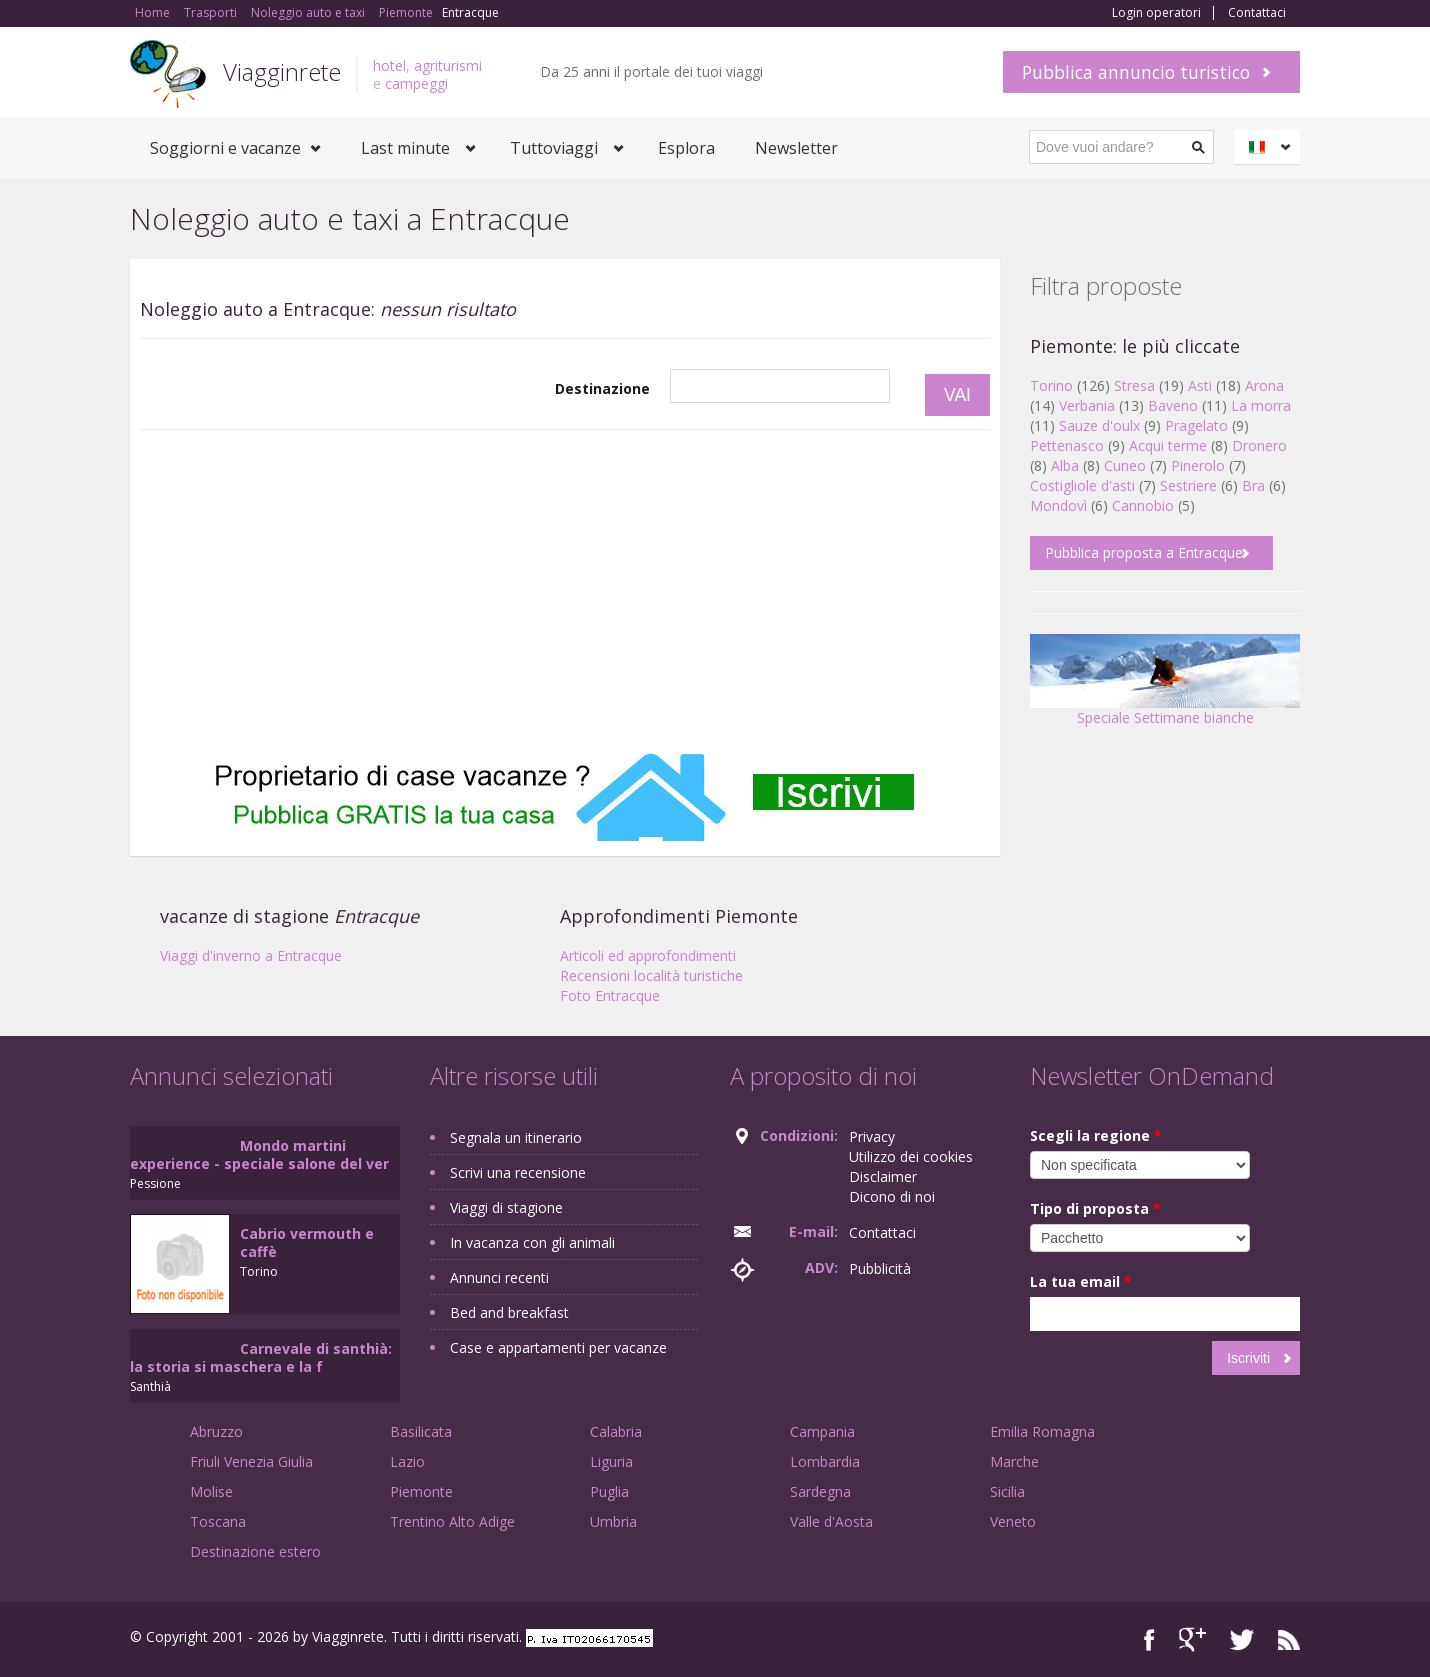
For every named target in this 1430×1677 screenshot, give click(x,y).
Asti (1200, 385)
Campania (822, 1431)
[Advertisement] (565, 591)
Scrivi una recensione (518, 1172)
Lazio (407, 1461)
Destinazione (602, 388)
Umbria (613, 1521)
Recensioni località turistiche (651, 975)
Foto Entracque (610, 995)
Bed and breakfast (509, 1312)
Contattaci (1257, 13)
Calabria (616, 1431)
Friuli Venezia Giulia (251, 1461)
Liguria (611, 1461)
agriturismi (448, 65)
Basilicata (421, 1431)
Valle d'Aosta (831, 1521)
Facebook (1149, 1639)
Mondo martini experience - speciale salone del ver (259, 1154)
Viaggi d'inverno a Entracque (251, 955)
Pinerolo (1198, 465)
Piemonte (421, 1491)
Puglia (609, 1491)
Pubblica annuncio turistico (1136, 72)
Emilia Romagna (1042, 1431)
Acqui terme (1168, 445)
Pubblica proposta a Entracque (1144, 552)
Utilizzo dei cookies (911, 1156)
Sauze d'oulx (1099, 425)
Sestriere (1188, 485)
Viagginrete (282, 71)
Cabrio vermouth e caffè (307, 1242)
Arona (1264, 385)
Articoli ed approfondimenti (648, 955)
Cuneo (1125, 465)
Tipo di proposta (1095, 1208)
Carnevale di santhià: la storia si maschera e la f (261, 1357)
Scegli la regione (1096, 1135)
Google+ (1192, 1639)
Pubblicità (880, 1268)
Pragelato (1196, 425)
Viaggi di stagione (506, 1207)
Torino (1051, 385)
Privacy (872, 1136)
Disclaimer (883, 1176)
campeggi (416, 83)
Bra (1253, 485)
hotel (389, 65)
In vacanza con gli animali (532, 1242)
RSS (1289, 1639)
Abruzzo (216, 1431)
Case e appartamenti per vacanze (558, 1347)
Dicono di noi (892, 1196)
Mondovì (1058, 505)
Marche (1014, 1461)
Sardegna (820, 1491)
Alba (1065, 465)
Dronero (1259, 445)
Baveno (1173, 405)
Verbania (1087, 405)
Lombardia (825, 1461)
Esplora (686, 148)
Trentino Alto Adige (452, 1521)
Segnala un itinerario (516, 1137)
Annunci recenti (499, 1277)
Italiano (1270, 147)
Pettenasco (1067, 445)
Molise (211, 1491)
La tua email (1081, 1281)
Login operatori (1156, 13)
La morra (1261, 405)
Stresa (1134, 385)
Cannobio (1143, 505)
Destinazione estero (255, 1551)
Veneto (1013, 1521)
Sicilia (1007, 1491)
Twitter (1242, 1639)
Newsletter (796, 148)
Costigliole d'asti (1082, 485)
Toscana (218, 1521)
